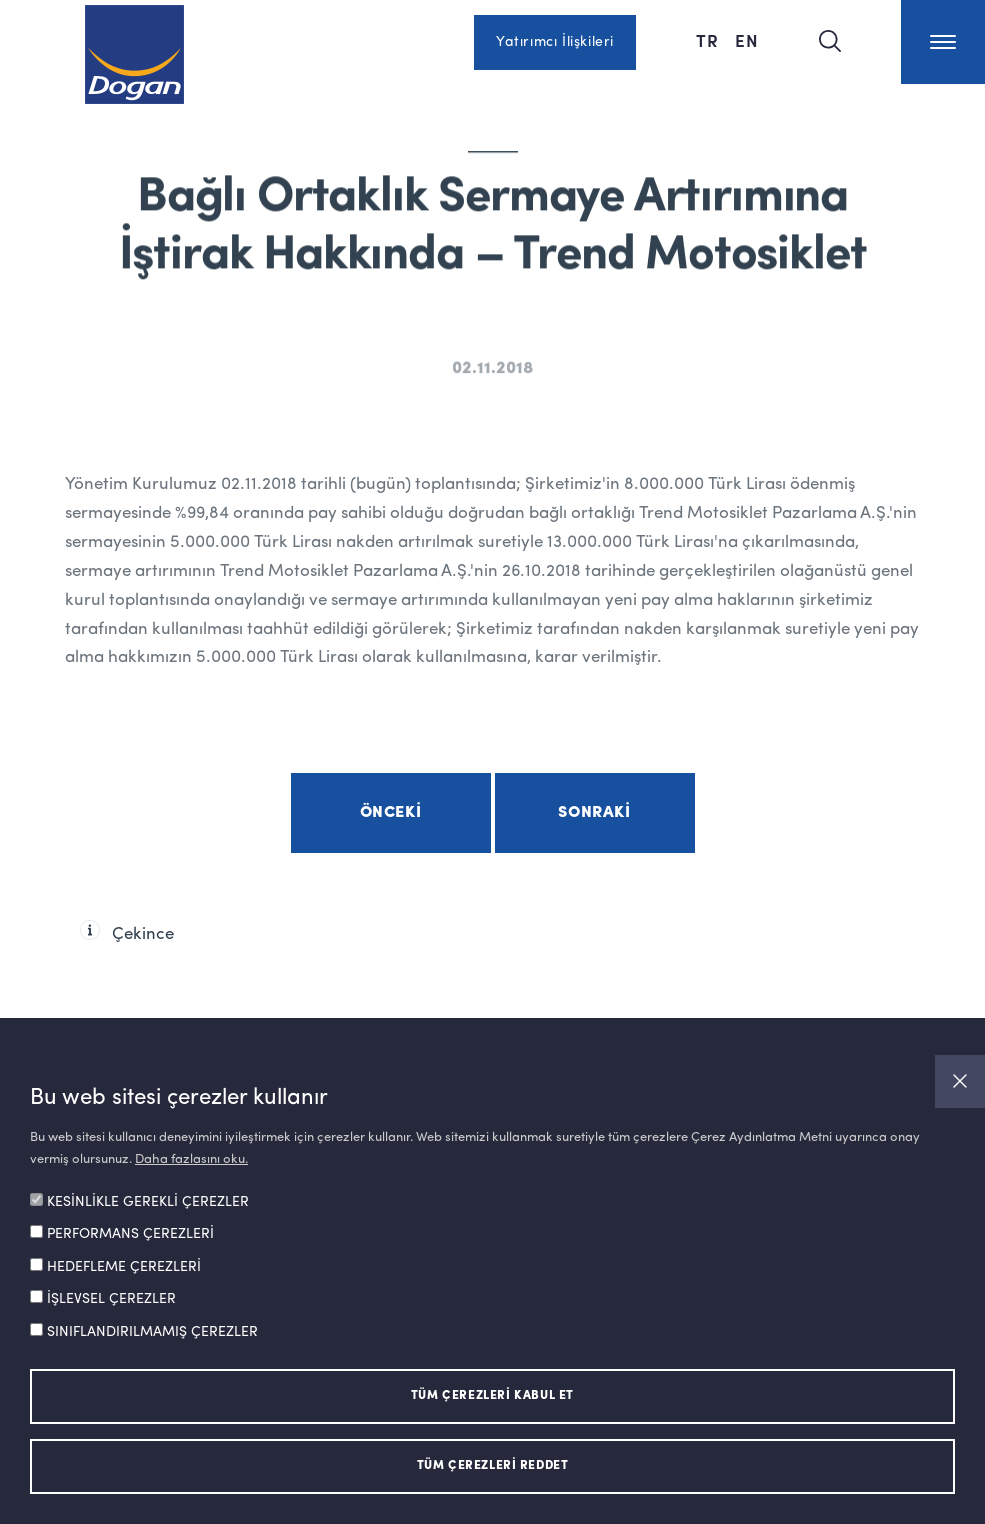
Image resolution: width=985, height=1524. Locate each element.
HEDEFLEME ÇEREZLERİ (124, 1267)
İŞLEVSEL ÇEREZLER (111, 1299)
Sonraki (594, 813)
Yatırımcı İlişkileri (555, 42)
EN (747, 40)
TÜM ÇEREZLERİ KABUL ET (492, 1396)
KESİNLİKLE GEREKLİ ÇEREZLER (148, 1202)
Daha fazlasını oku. (191, 1159)
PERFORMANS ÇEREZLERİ (130, 1234)
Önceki (391, 813)
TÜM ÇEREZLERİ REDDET (493, 1466)
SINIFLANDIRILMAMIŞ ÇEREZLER (152, 1332)
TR (707, 40)
